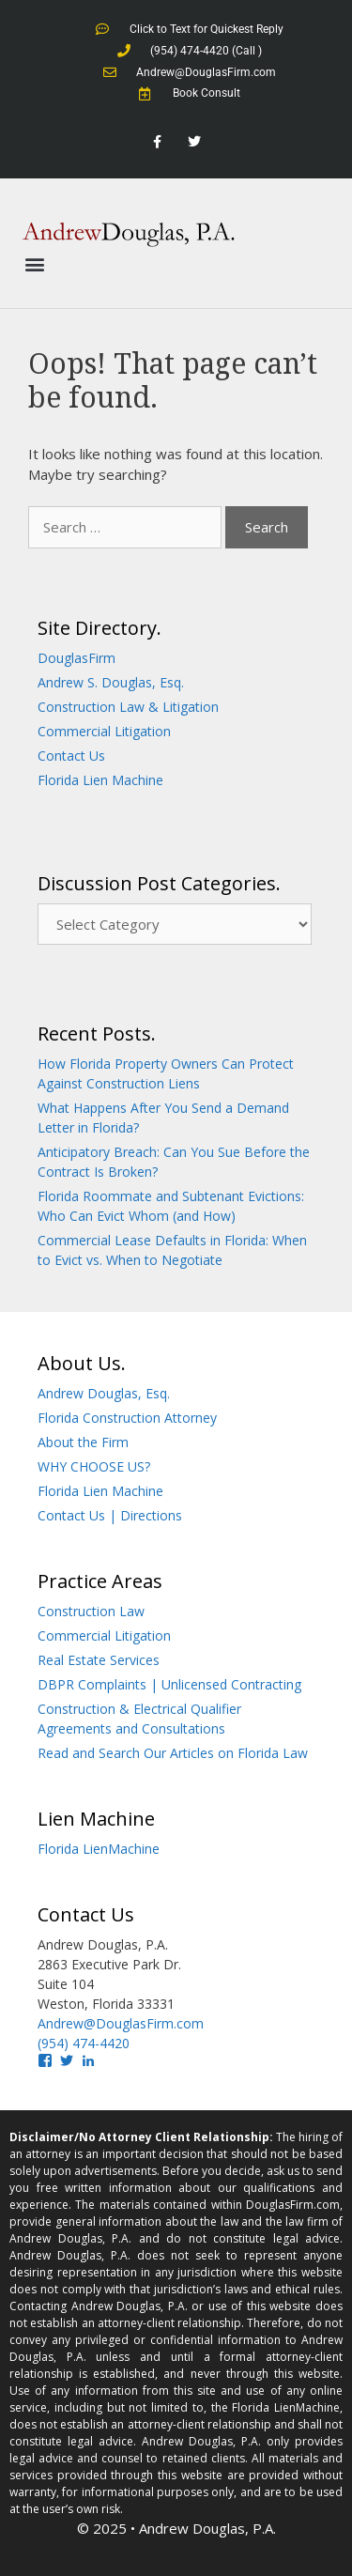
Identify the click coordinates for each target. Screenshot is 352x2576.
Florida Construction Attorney (127, 1418)
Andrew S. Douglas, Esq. (111, 682)
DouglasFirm (76, 658)
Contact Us (71, 755)
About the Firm (83, 1442)
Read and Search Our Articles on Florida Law (173, 1753)
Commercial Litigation (104, 731)
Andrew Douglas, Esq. (104, 1393)
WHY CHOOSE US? (94, 1466)
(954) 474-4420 (84, 2043)
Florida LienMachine (99, 1849)
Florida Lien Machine (100, 780)
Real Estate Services (99, 1660)
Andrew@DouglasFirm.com (121, 2023)
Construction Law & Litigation (128, 707)
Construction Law (91, 1611)
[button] (34, 264)
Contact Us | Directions (110, 1515)
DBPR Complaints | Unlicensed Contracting (169, 1684)
